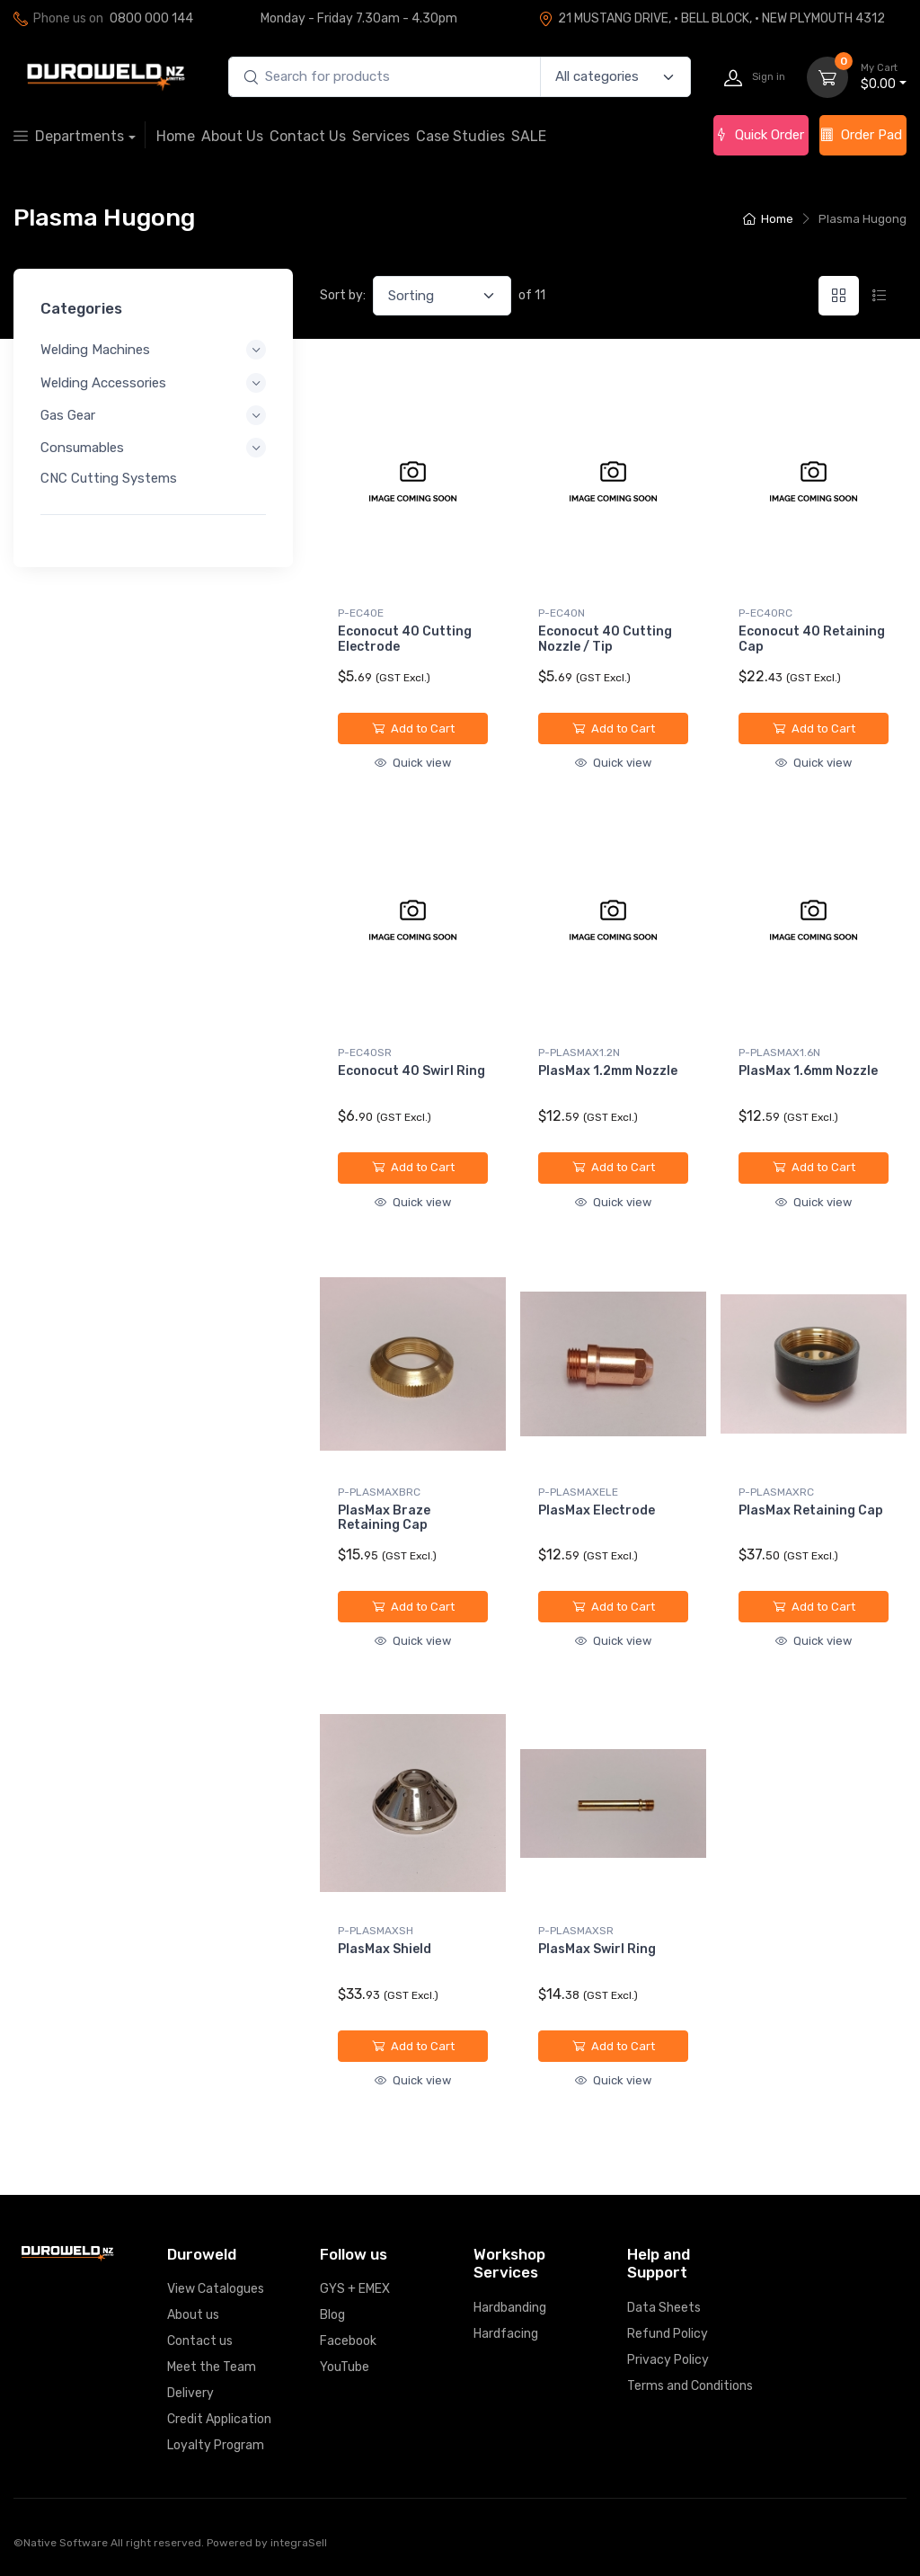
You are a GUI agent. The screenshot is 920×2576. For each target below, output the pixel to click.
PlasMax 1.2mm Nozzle (607, 1071)
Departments (68, 136)
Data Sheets (664, 2307)
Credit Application (219, 2419)
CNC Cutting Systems (108, 478)
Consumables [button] (82, 448)
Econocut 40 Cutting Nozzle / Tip (605, 639)
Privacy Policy (668, 2359)
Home (175, 136)
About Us (232, 136)
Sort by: (343, 295)
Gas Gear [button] (67, 415)
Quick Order (759, 135)
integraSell (298, 2542)
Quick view (413, 762)
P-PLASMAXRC (776, 1492)
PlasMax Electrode (596, 1510)
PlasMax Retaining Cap (811, 1510)
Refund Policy (667, 2333)
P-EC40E (361, 613)
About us (193, 2315)
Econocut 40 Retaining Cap (812, 639)
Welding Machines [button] (95, 350)
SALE (528, 136)
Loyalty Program (215, 2445)
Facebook (348, 2341)
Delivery (190, 2393)
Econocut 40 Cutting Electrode (405, 639)
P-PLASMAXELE (578, 1492)
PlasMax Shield (384, 1949)
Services (381, 136)
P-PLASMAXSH (375, 1930)
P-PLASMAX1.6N (779, 1052)
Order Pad (861, 135)
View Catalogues (215, 2288)
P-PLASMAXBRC (379, 1492)
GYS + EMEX (355, 2288)
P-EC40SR (365, 1052)
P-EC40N (561, 613)
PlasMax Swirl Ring (597, 1949)
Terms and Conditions (690, 2386)
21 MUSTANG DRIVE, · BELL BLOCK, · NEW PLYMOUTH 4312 (711, 18)
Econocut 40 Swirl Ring (411, 1071)
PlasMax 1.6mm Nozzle (808, 1071)
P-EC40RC (765, 613)
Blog (332, 2315)
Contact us (200, 2341)
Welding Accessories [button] (103, 382)
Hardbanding (509, 2307)
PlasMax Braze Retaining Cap (384, 1518)
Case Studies (460, 136)
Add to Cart (413, 728)
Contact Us (308, 136)
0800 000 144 (151, 18)
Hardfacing (505, 2333)
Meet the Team (211, 2367)
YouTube (344, 2367)
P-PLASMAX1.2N (579, 1052)
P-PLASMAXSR (576, 1930)
